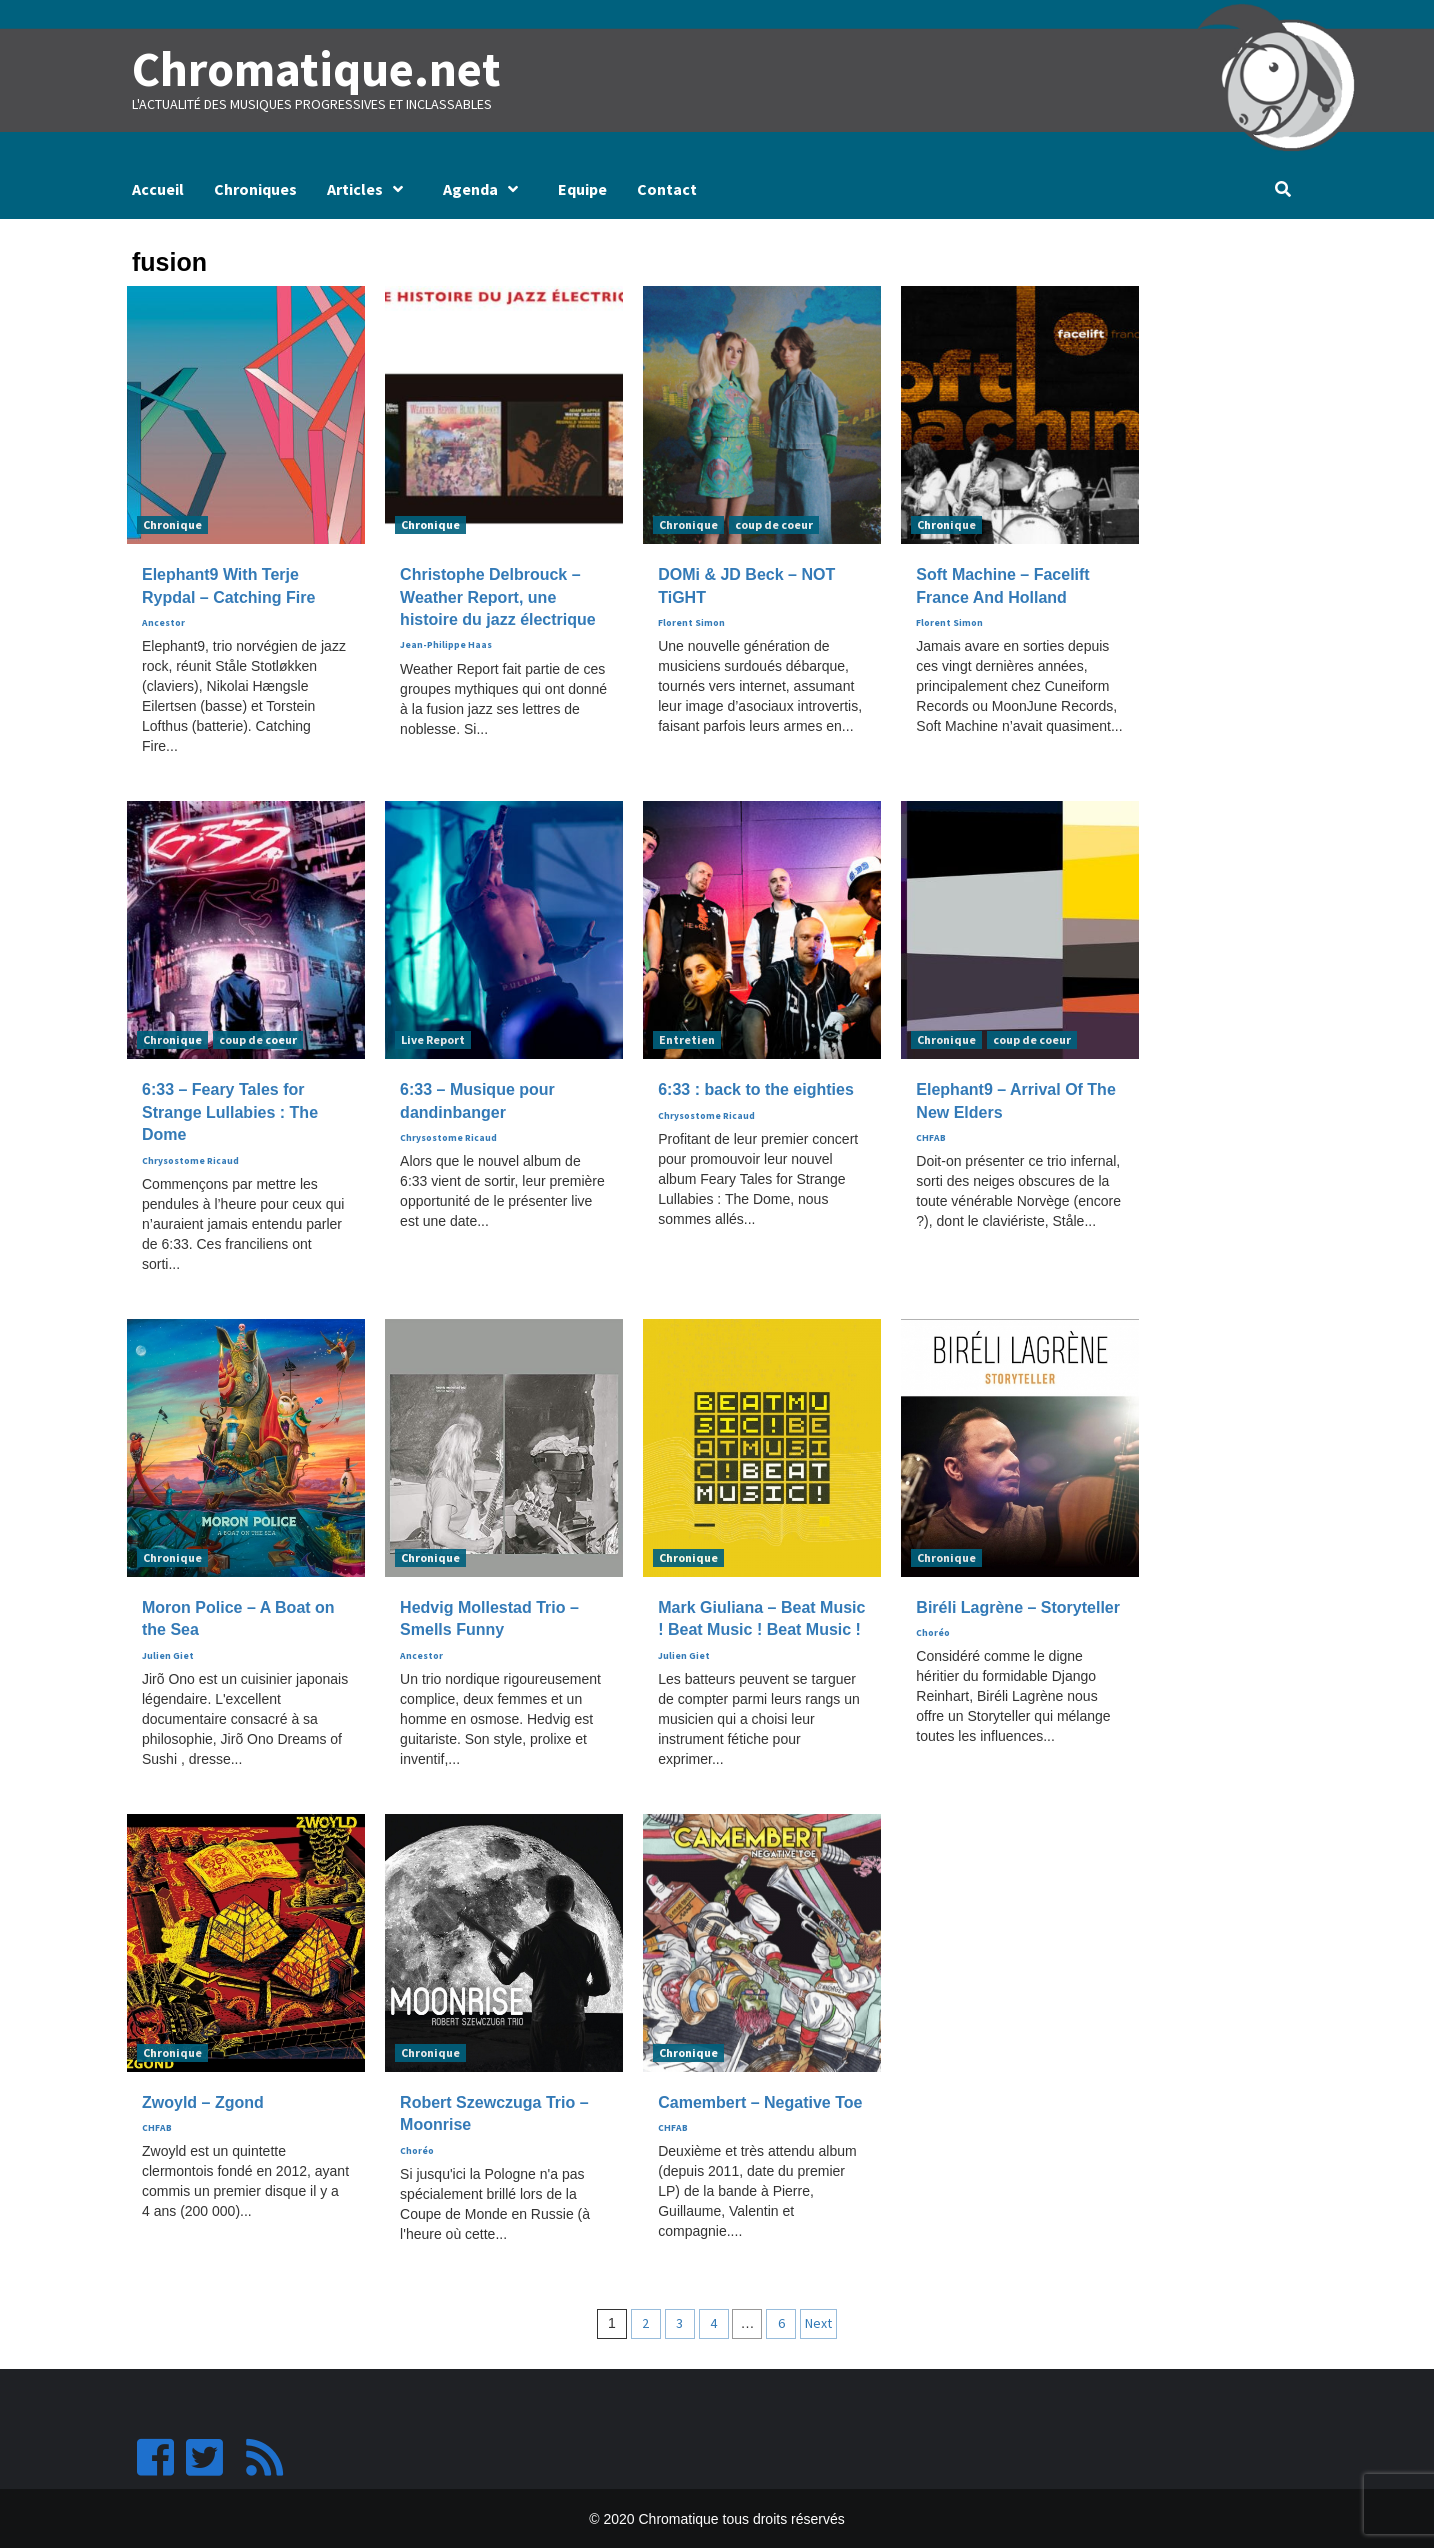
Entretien (687, 1039)
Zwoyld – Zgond (203, 2101)
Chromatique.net (314, 69)
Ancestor (163, 622)
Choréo (933, 1632)
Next (818, 2322)
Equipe (582, 188)
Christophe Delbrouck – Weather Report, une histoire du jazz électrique (498, 597)
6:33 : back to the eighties (756, 1089)
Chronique (172, 524)
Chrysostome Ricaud (190, 1160)
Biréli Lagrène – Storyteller (1018, 1606)
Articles (370, 188)
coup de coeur (774, 524)
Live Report (433, 1039)
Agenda (485, 188)
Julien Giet (168, 1655)
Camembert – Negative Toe (760, 2101)
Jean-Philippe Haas (446, 645)
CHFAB (931, 1137)
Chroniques (255, 188)
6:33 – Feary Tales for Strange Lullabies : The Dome (230, 1112)
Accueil (158, 188)
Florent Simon (691, 622)
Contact (667, 188)
